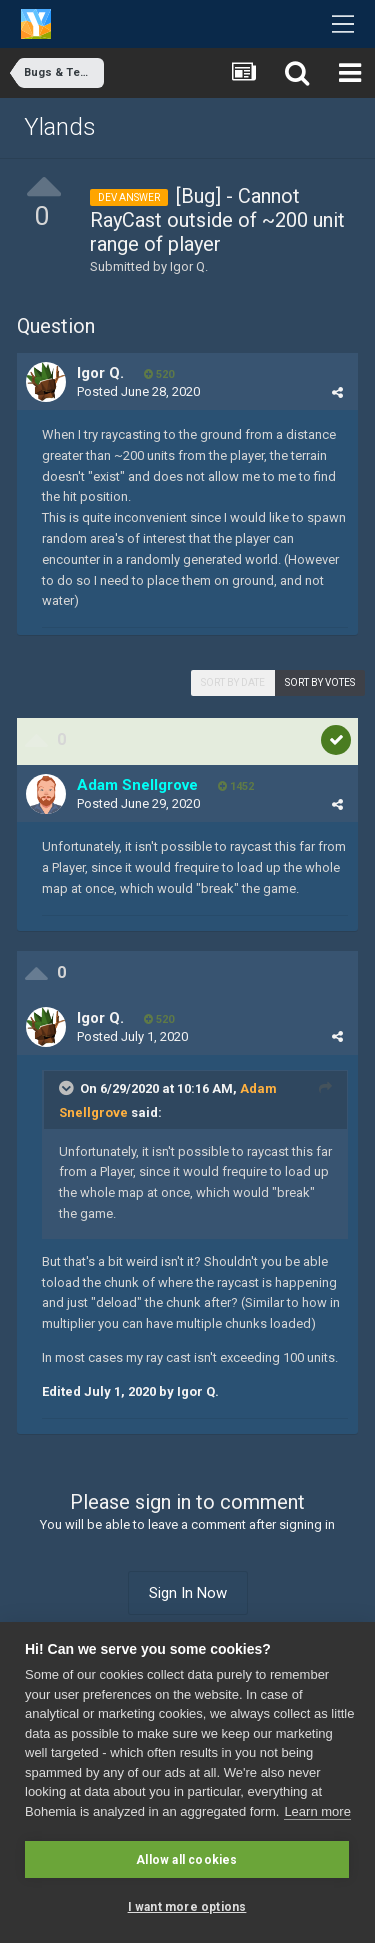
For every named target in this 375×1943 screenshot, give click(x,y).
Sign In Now (188, 1593)
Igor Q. (189, 266)
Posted (138, 391)
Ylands (60, 127)
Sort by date (233, 682)
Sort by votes (320, 682)
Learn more (317, 1811)
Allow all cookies (186, 1860)
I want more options (187, 1907)
